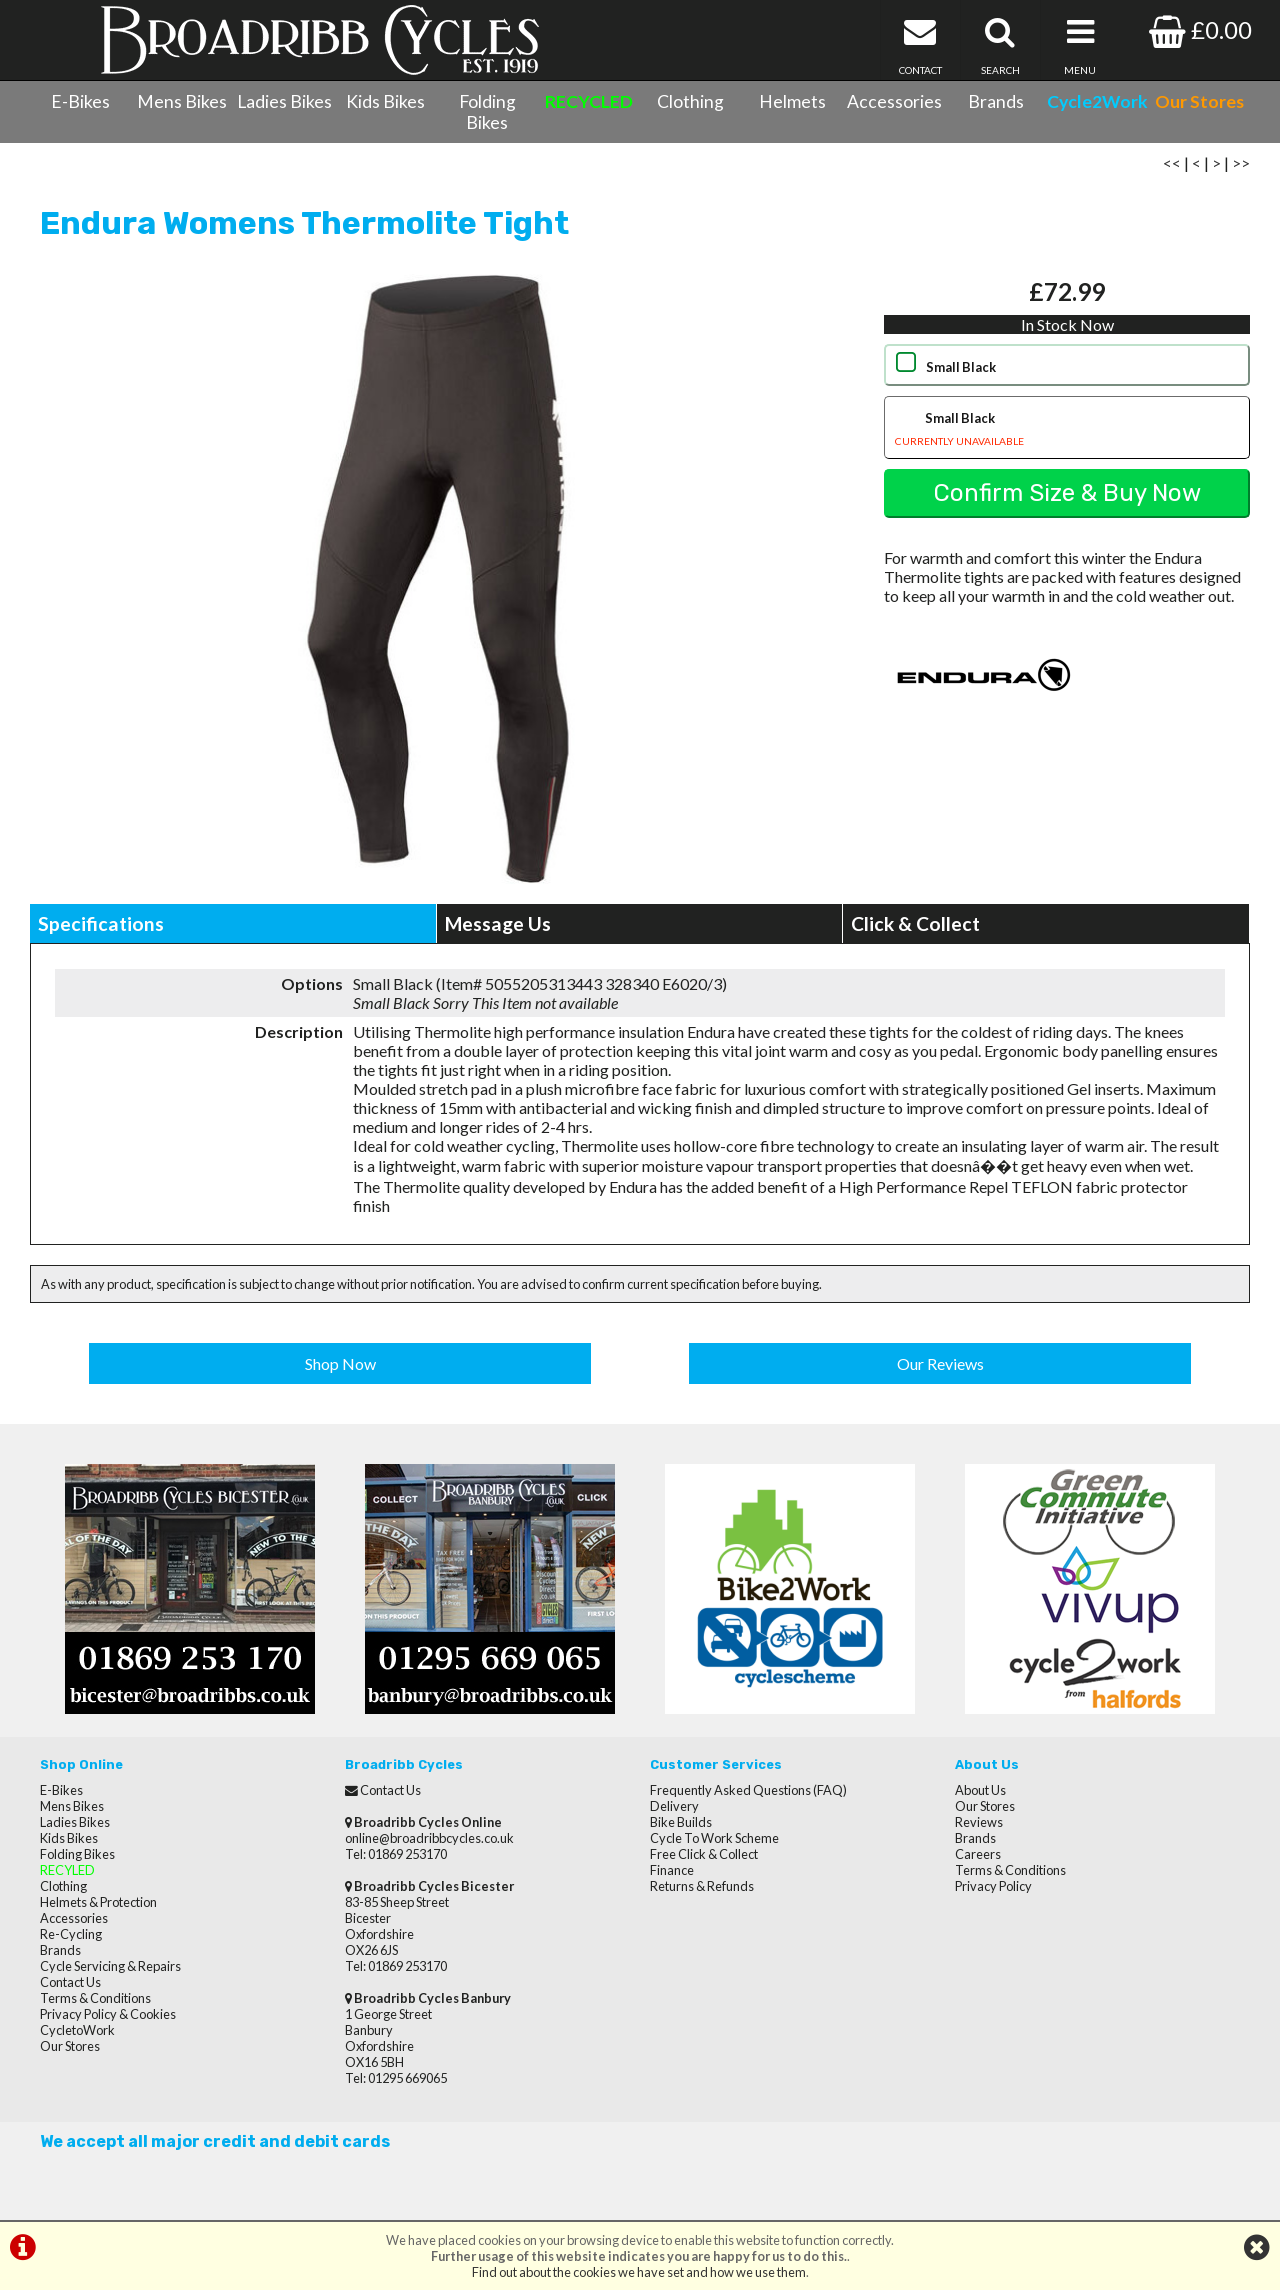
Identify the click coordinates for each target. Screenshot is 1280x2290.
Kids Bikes (385, 101)
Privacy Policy (993, 1886)
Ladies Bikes (284, 101)
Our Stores (70, 2046)
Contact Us (70, 1982)
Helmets (792, 101)
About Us (980, 1790)
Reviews (979, 1822)
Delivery (674, 1806)
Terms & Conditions (95, 1998)
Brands (996, 101)
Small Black (961, 367)
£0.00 (1200, 29)
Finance (672, 1870)
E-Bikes (80, 101)
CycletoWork (77, 2030)
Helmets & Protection (98, 1902)
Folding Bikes (487, 112)
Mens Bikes (182, 101)
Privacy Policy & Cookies (108, 2014)
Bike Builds (681, 1822)
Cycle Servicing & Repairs (110, 1966)
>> (1241, 162)
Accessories (894, 101)
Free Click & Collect (704, 1854)
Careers (978, 1854)
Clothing (690, 101)
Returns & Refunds (702, 1886)
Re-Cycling (71, 1934)
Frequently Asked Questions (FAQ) (748, 1790)
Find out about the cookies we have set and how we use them (639, 2272)
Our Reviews (940, 1363)
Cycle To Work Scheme (714, 1838)
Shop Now (340, 1363)
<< (1172, 162)
